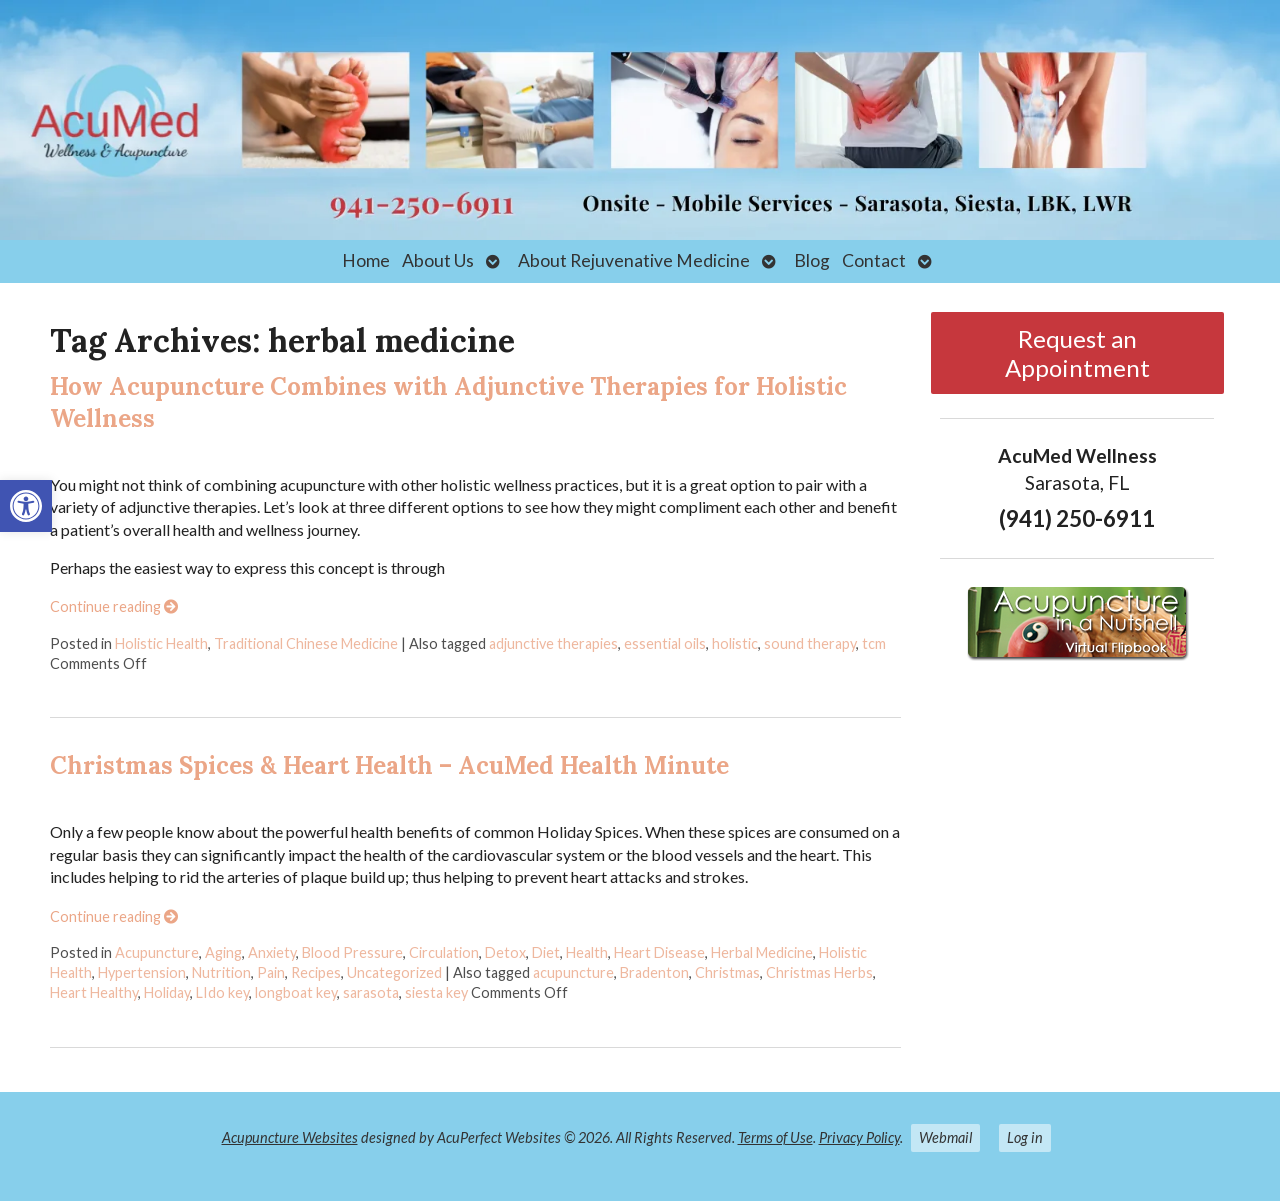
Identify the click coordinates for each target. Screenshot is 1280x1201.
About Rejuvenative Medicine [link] (634, 260)
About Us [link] (438, 260)
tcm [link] (874, 643)
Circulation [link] (444, 952)
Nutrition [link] (221, 972)
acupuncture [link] (573, 972)
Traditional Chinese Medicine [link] (306, 643)
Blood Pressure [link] (352, 952)
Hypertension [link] (142, 972)
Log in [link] (1025, 1137)
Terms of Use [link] (775, 1137)
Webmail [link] (945, 1137)
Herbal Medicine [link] (762, 952)
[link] (26, 506)
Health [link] (587, 952)
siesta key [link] (436, 992)
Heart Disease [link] (659, 952)
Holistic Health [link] (161, 643)
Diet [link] (546, 952)
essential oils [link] (665, 643)
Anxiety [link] (272, 952)
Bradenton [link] (654, 972)
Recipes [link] (316, 972)
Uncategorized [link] (394, 972)
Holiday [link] (167, 992)
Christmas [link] (727, 972)
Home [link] (366, 260)
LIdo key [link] (222, 992)
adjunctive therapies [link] (553, 643)
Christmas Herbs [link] (819, 972)
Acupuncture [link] (157, 952)
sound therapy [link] (810, 643)
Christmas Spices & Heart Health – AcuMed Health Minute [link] (389, 765)
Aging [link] (223, 952)
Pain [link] (271, 972)
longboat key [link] (296, 992)
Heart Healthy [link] (94, 992)
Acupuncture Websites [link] (290, 1137)
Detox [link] (505, 952)
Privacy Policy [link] (859, 1137)
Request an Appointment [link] (1077, 353)
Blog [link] (812, 260)
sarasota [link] (371, 992)
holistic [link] (735, 643)
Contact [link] (874, 260)
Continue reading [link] (114, 606)
